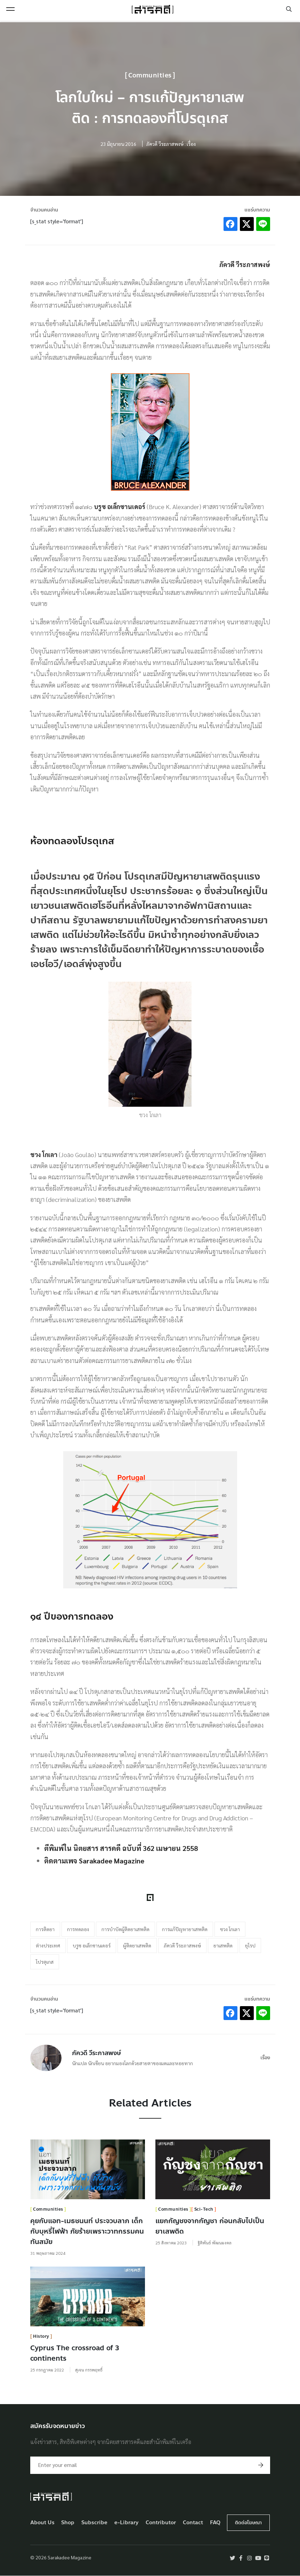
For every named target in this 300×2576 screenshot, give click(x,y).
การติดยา (45, 1929)
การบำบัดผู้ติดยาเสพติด (125, 1929)
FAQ (215, 2523)
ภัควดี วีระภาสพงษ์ (182, 1945)
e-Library (126, 2523)
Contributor (161, 2523)
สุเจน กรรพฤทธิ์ (89, 2370)
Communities (150, 75)
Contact (193, 2523)
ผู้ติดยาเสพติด (137, 1945)
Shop (67, 2523)
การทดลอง (78, 1929)
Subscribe (94, 2523)
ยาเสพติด (223, 1945)
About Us (42, 2523)
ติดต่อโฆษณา (248, 2522)
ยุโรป (250, 1945)
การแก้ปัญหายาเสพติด (185, 1929)
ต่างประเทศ (48, 1945)
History (41, 2336)
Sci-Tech (203, 2209)
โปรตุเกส (45, 1962)
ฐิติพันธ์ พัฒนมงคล (215, 2242)
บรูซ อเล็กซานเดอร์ (92, 1945)
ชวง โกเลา (230, 1929)
